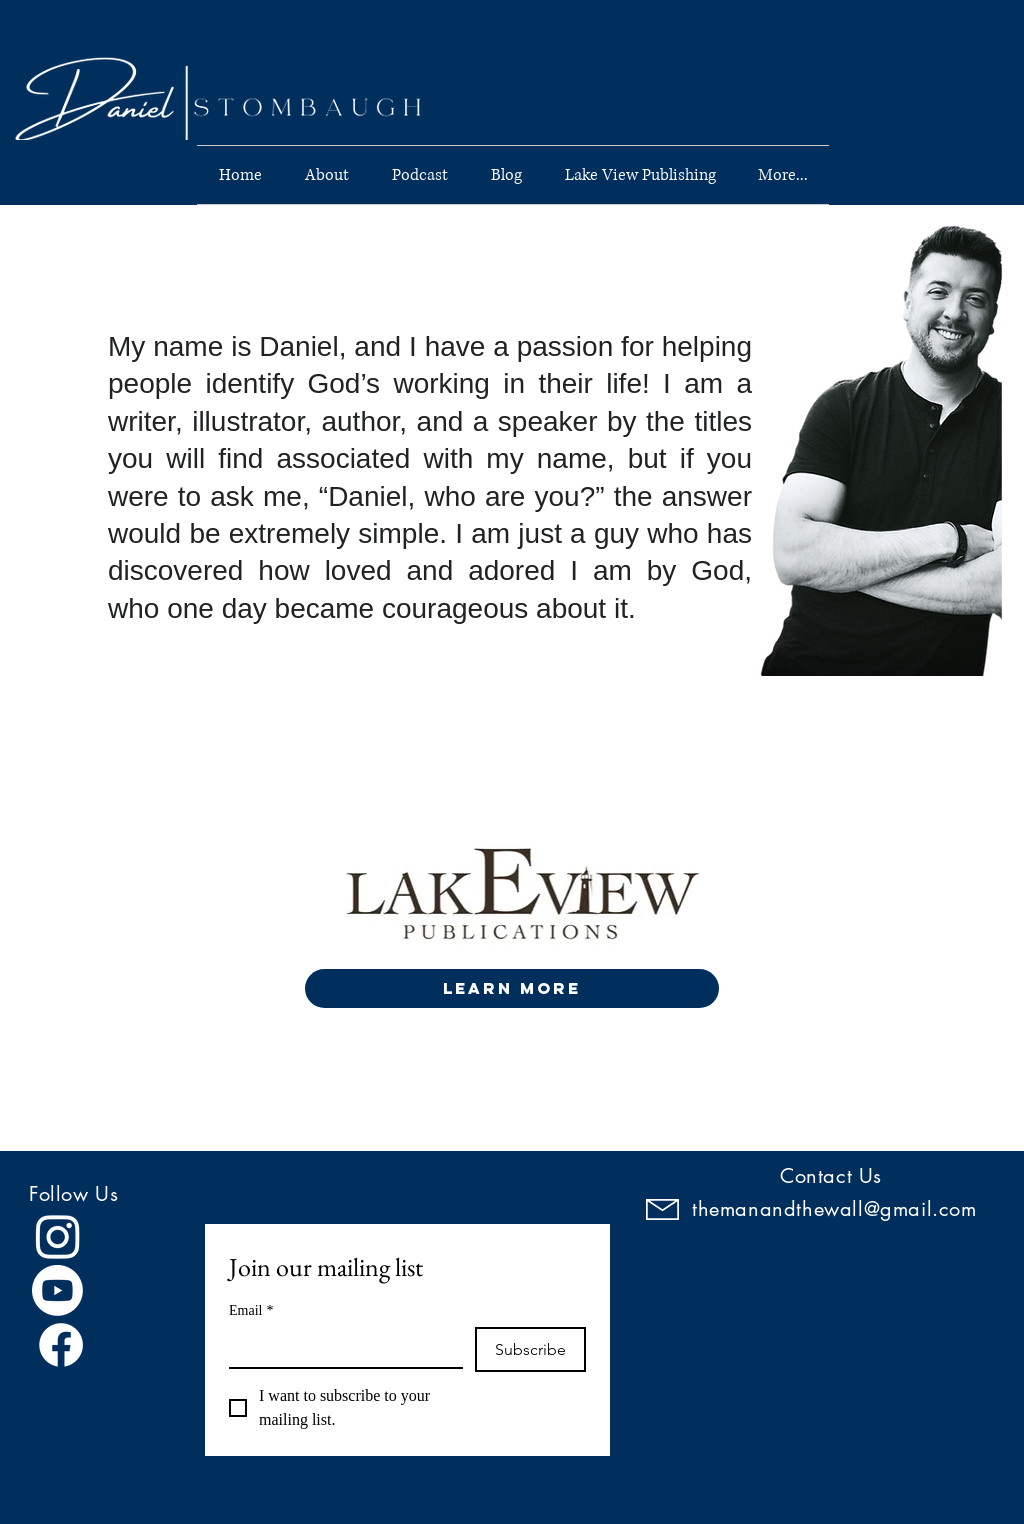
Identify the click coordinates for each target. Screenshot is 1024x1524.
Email (251, 1310)
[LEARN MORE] (512, 988)
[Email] (340, 1347)
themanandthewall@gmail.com (834, 1209)
